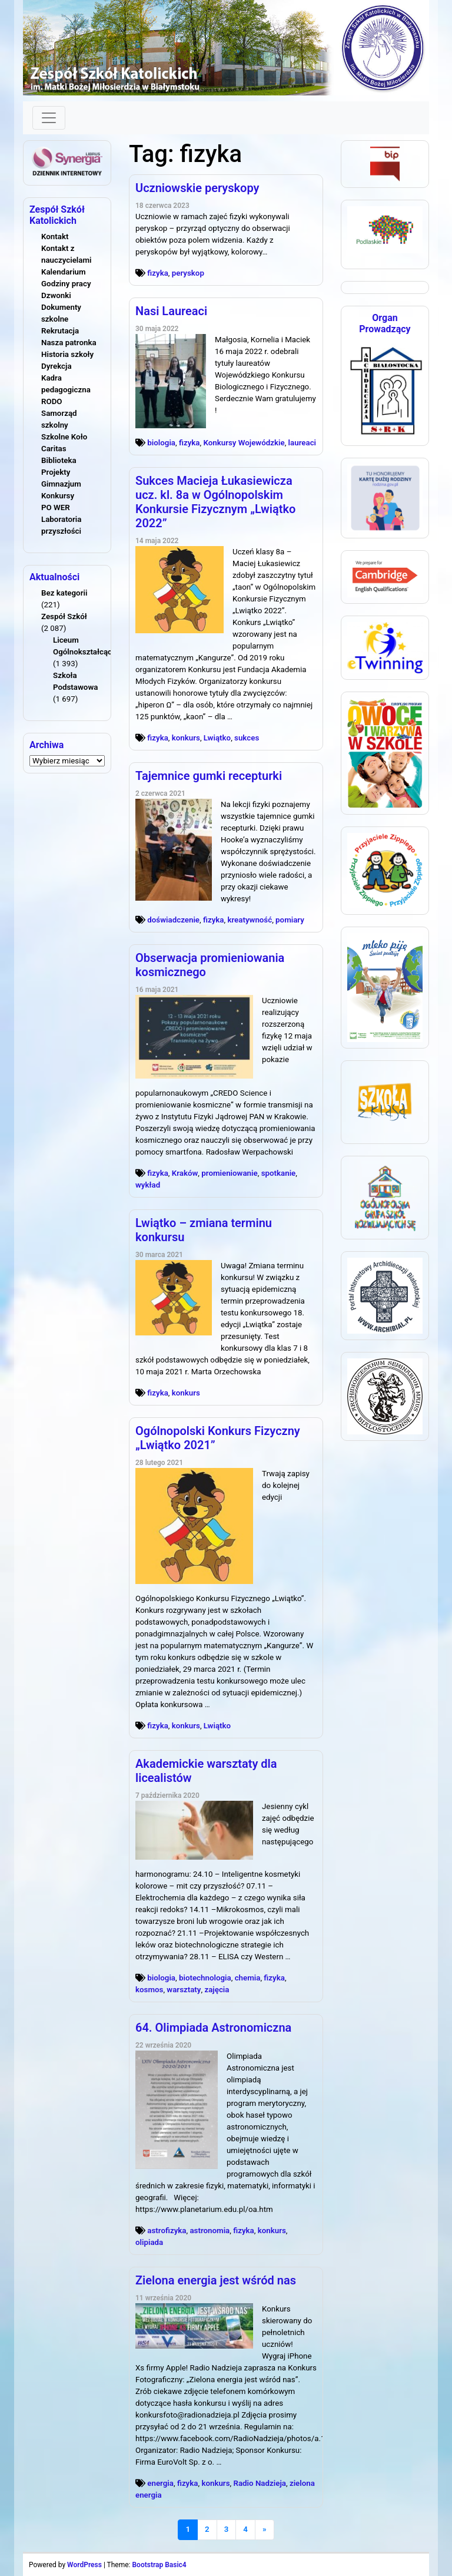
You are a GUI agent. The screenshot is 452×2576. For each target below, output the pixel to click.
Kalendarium (63, 271)
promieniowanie (229, 1173)
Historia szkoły (67, 354)
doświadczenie (173, 919)
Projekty (55, 472)
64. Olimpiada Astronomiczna (213, 2028)
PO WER (55, 507)
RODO (51, 401)
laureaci (302, 442)
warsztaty (184, 1989)
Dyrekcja (56, 366)
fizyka (157, 273)
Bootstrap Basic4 (159, 2565)
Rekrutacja (60, 330)
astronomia (210, 2230)
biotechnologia (205, 1977)
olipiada (149, 2242)
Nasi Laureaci (171, 311)
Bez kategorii (64, 592)
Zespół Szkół (64, 616)
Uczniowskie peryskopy (197, 188)
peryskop (188, 273)
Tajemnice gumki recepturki (208, 776)
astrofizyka (166, 2230)
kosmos (149, 1989)
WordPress (84, 2565)
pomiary (289, 919)
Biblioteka (59, 460)
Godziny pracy (66, 283)
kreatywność (249, 919)
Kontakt (54, 236)
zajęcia (216, 1989)
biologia (161, 442)
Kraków (185, 1173)
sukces (246, 737)
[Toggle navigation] (48, 118)
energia (160, 2483)
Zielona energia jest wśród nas (215, 2280)
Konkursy (57, 495)
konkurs (186, 737)
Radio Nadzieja (259, 2483)
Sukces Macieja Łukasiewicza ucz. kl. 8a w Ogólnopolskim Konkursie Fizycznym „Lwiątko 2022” (215, 502)
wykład (147, 1184)
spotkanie (278, 1173)
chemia (248, 1977)
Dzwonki (56, 295)
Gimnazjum (61, 484)
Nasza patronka (69, 342)
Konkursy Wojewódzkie (243, 442)
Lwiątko (217, 737)
